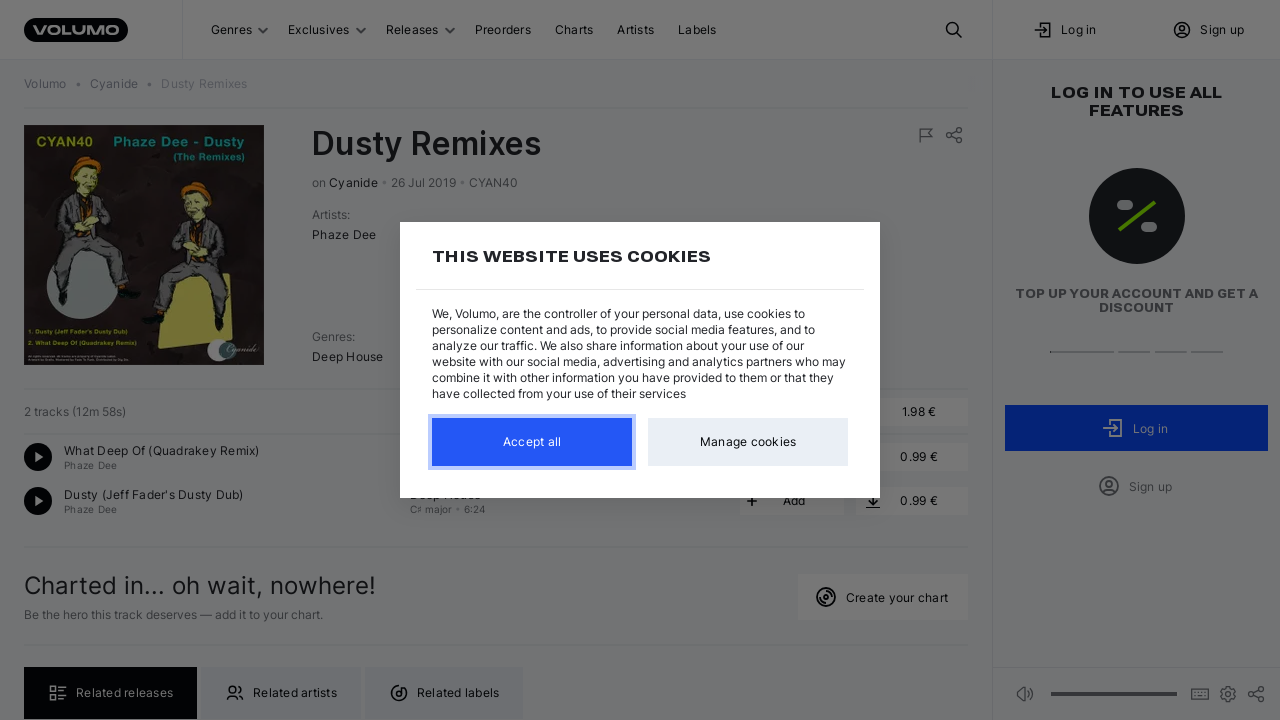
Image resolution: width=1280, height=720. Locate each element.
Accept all (532, 441)
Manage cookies (748, 441)
